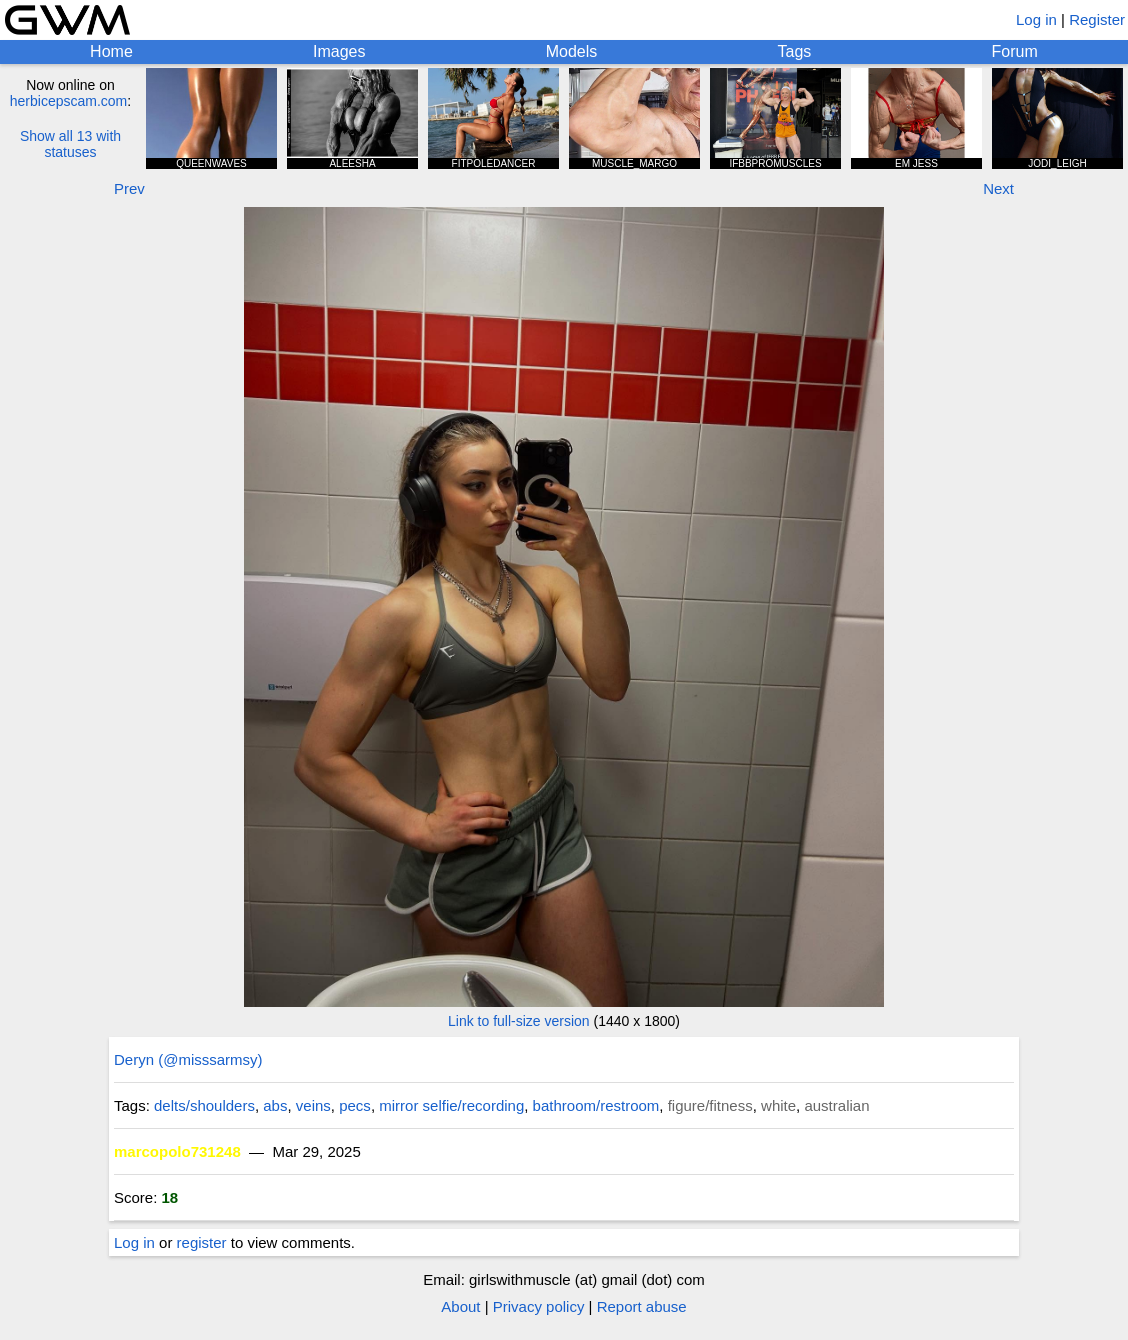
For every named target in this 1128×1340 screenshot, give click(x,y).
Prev (129, 188)
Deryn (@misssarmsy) (188, 1059)
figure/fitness (710, 1105)
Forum (1015, 51)
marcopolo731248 (177, 1151)
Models (572, 51)
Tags (795, 51)
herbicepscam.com (69, 101)
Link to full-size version (519, 1021)
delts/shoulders (204, 1105)
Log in (1036, 19)
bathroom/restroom (596, 1105)
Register (1097, 19)
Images (339, 51)
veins (313, 1105)
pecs (355, 1105)
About (460, 1306)
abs (275, 1105)
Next (998, 188)
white (778, 1105)
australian (836, 1105)
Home (111, 51)
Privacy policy (539, 1306)
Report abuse (642, 1306)
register (202, 1242)
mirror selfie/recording (451, 1105)
